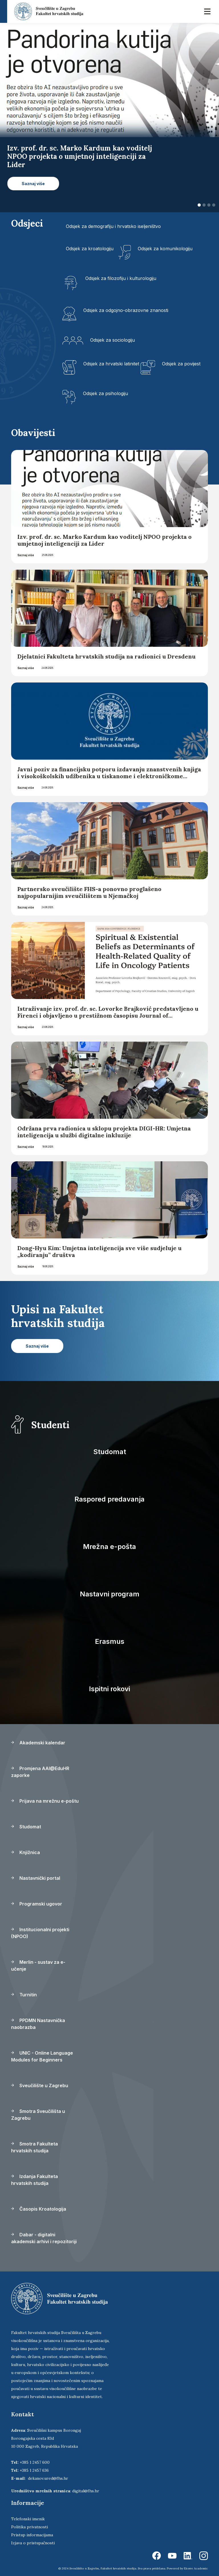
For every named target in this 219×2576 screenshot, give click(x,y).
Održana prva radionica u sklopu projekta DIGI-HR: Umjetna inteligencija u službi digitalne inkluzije (104, 1132)
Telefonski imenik (28, 2518)
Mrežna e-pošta (109, 1546)
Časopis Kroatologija (38, 2209)
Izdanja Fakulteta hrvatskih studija (34, 2179)
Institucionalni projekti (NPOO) (40, 1933)
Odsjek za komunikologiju (165, 248)
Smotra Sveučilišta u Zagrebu (38, 2114)
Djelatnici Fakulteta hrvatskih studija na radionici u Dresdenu (106, 656)
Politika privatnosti (29, 2526)
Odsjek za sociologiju (112, 340)
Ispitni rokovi (109, 1689)
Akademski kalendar (38, 1743)
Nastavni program (109, 1594)
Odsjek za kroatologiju (89, 248)
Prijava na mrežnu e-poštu (45, 1801)
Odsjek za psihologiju (105, 393)
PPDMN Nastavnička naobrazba (38, 2023)
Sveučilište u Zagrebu (39, 2085)
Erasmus (109, 1641)
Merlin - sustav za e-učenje (38, 1965)
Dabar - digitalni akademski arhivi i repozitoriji (44, 2238)
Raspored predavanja (109, 1499)
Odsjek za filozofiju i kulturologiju (120, 278)
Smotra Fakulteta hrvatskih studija (34, 2147)
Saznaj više (25, 555)
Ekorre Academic (196, 2568)
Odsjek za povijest (181, 364)
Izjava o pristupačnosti (33, 2542)
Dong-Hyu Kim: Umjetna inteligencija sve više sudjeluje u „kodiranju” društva (99, 1251)
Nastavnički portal (35, 1878)
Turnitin (24, 1994)
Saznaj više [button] (33, 183)
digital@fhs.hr (85, 2490)
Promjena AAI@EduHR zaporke (40, 1772)
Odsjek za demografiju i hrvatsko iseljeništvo (113, 226)
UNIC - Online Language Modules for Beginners (42, 2056)
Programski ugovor (36, 1904)
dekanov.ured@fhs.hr (48, 2478)
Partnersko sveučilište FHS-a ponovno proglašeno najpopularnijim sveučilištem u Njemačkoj (89, 892)
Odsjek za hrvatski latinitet (111, 364)
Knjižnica (25, 1852)
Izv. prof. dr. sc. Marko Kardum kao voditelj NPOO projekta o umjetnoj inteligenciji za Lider (104, 540)
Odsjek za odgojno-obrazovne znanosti (125, 310)
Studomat (109, 1452)
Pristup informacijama (32, 2534)
